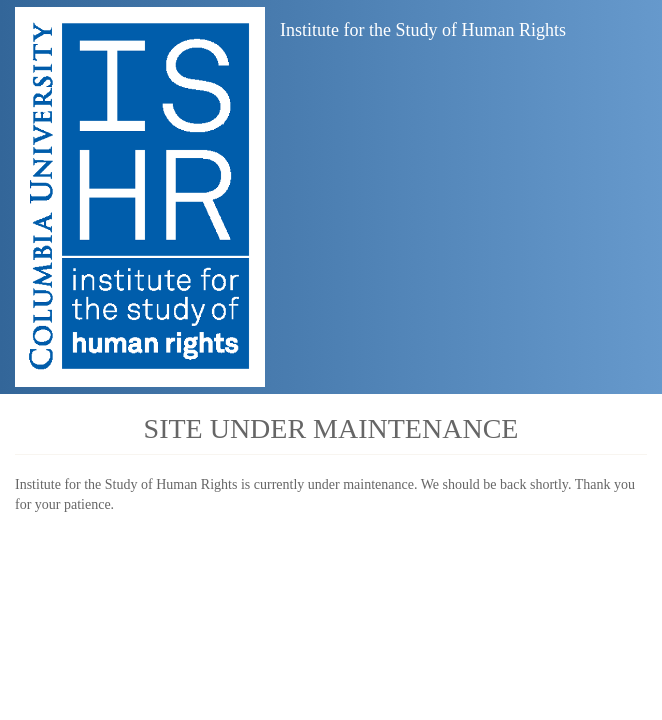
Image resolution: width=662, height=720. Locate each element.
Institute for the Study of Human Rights (423, 30)
